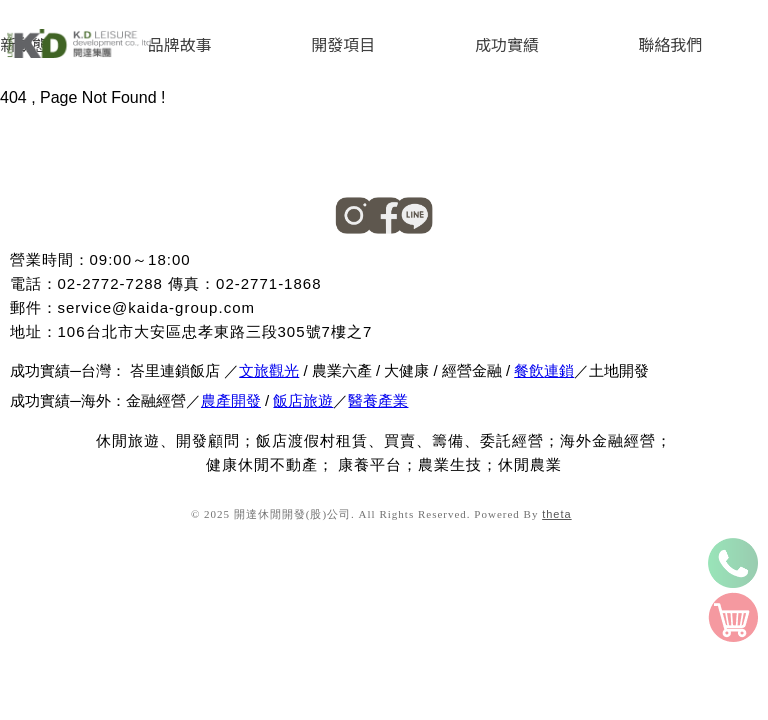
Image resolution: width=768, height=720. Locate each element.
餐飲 (529, 370)
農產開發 (231, 400)
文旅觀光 (269, 370)
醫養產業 (378, 400)
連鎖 (559, 370)
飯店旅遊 (303, 400)
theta (556, 514)
